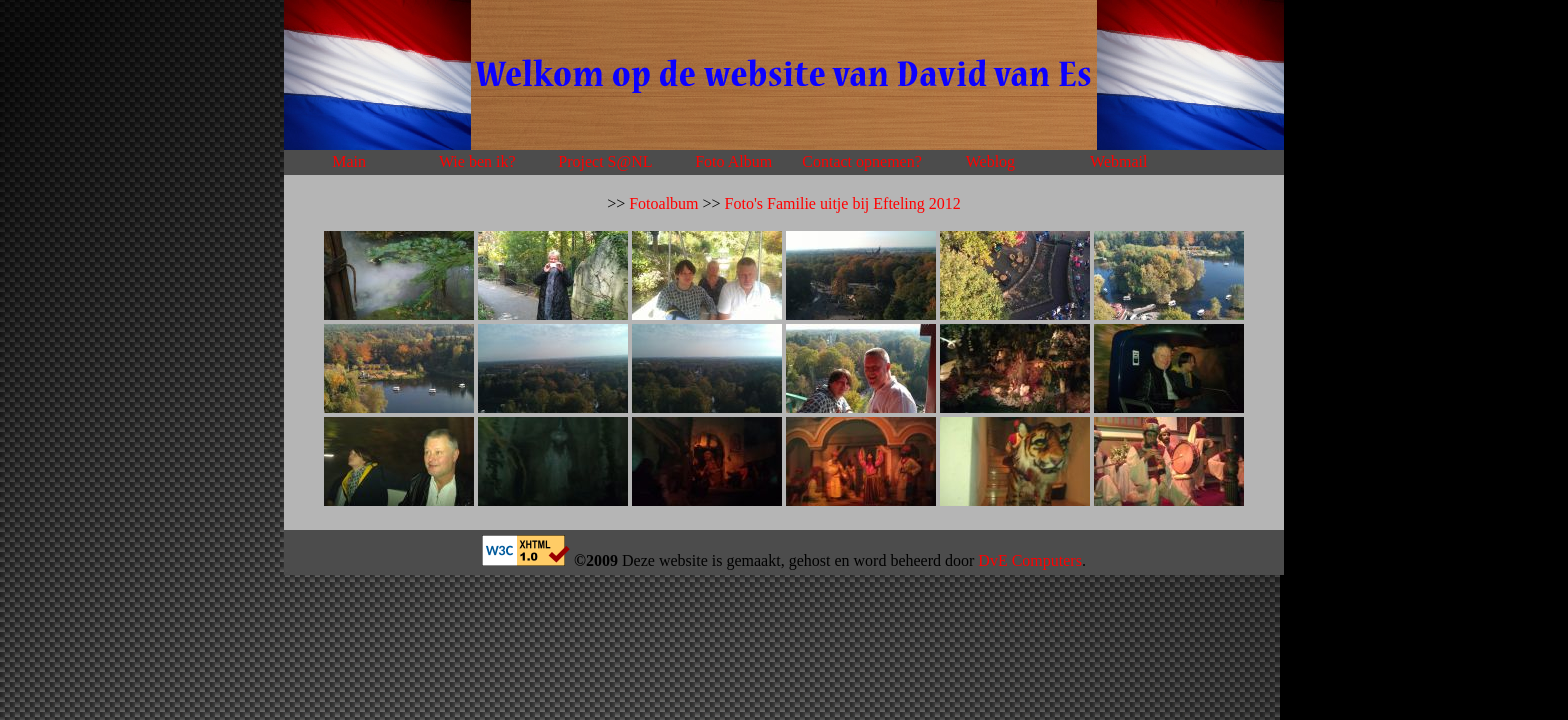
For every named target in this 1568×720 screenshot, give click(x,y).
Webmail (1118, 161)
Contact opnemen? (862, 161)
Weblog (990, 161)
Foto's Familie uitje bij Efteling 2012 (843, 203)
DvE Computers (1030, 560)
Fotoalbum (663, 203)
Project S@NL (605, 161)
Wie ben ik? (477, 161)
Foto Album (733, 161)
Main (349, 161)
